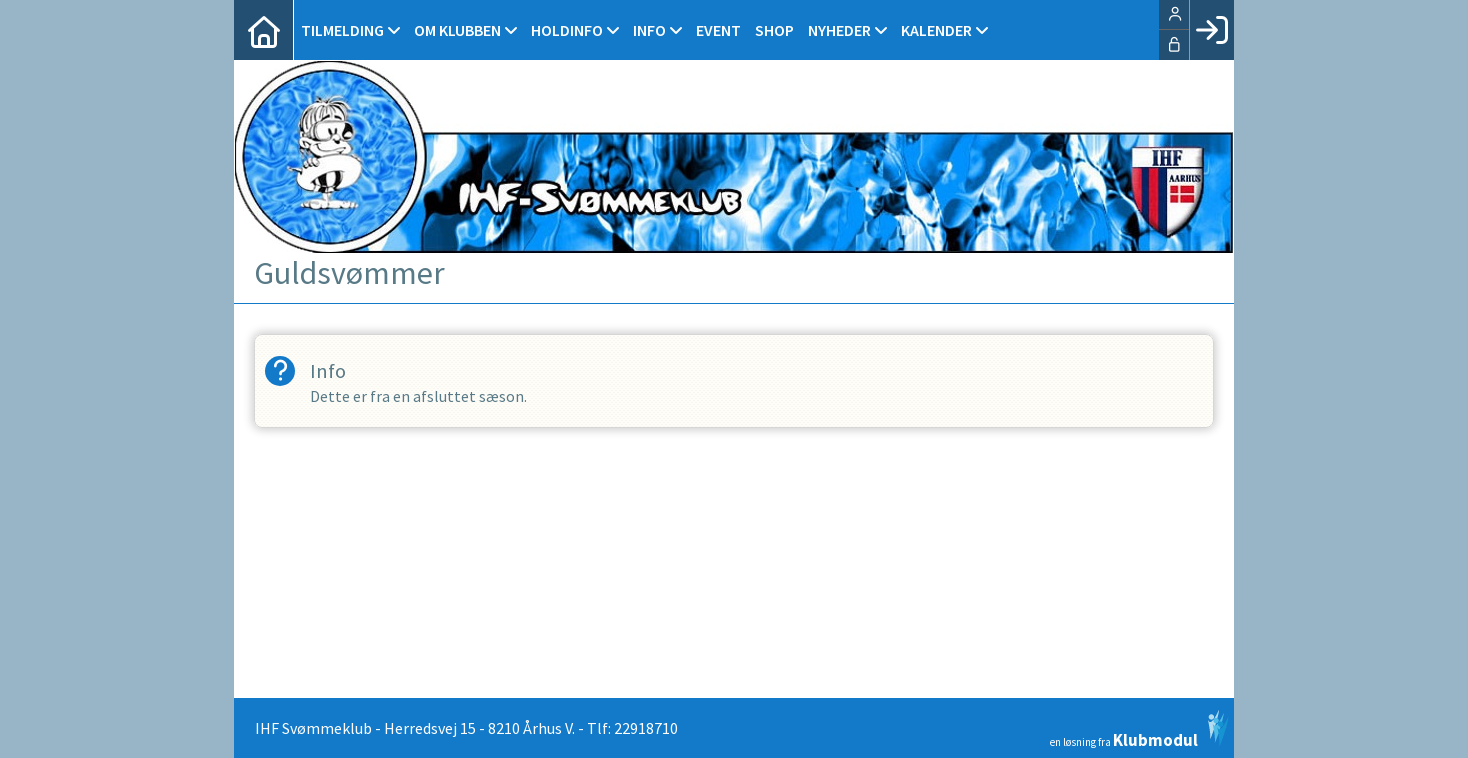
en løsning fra (1139, 729)
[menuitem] (264, 30)
